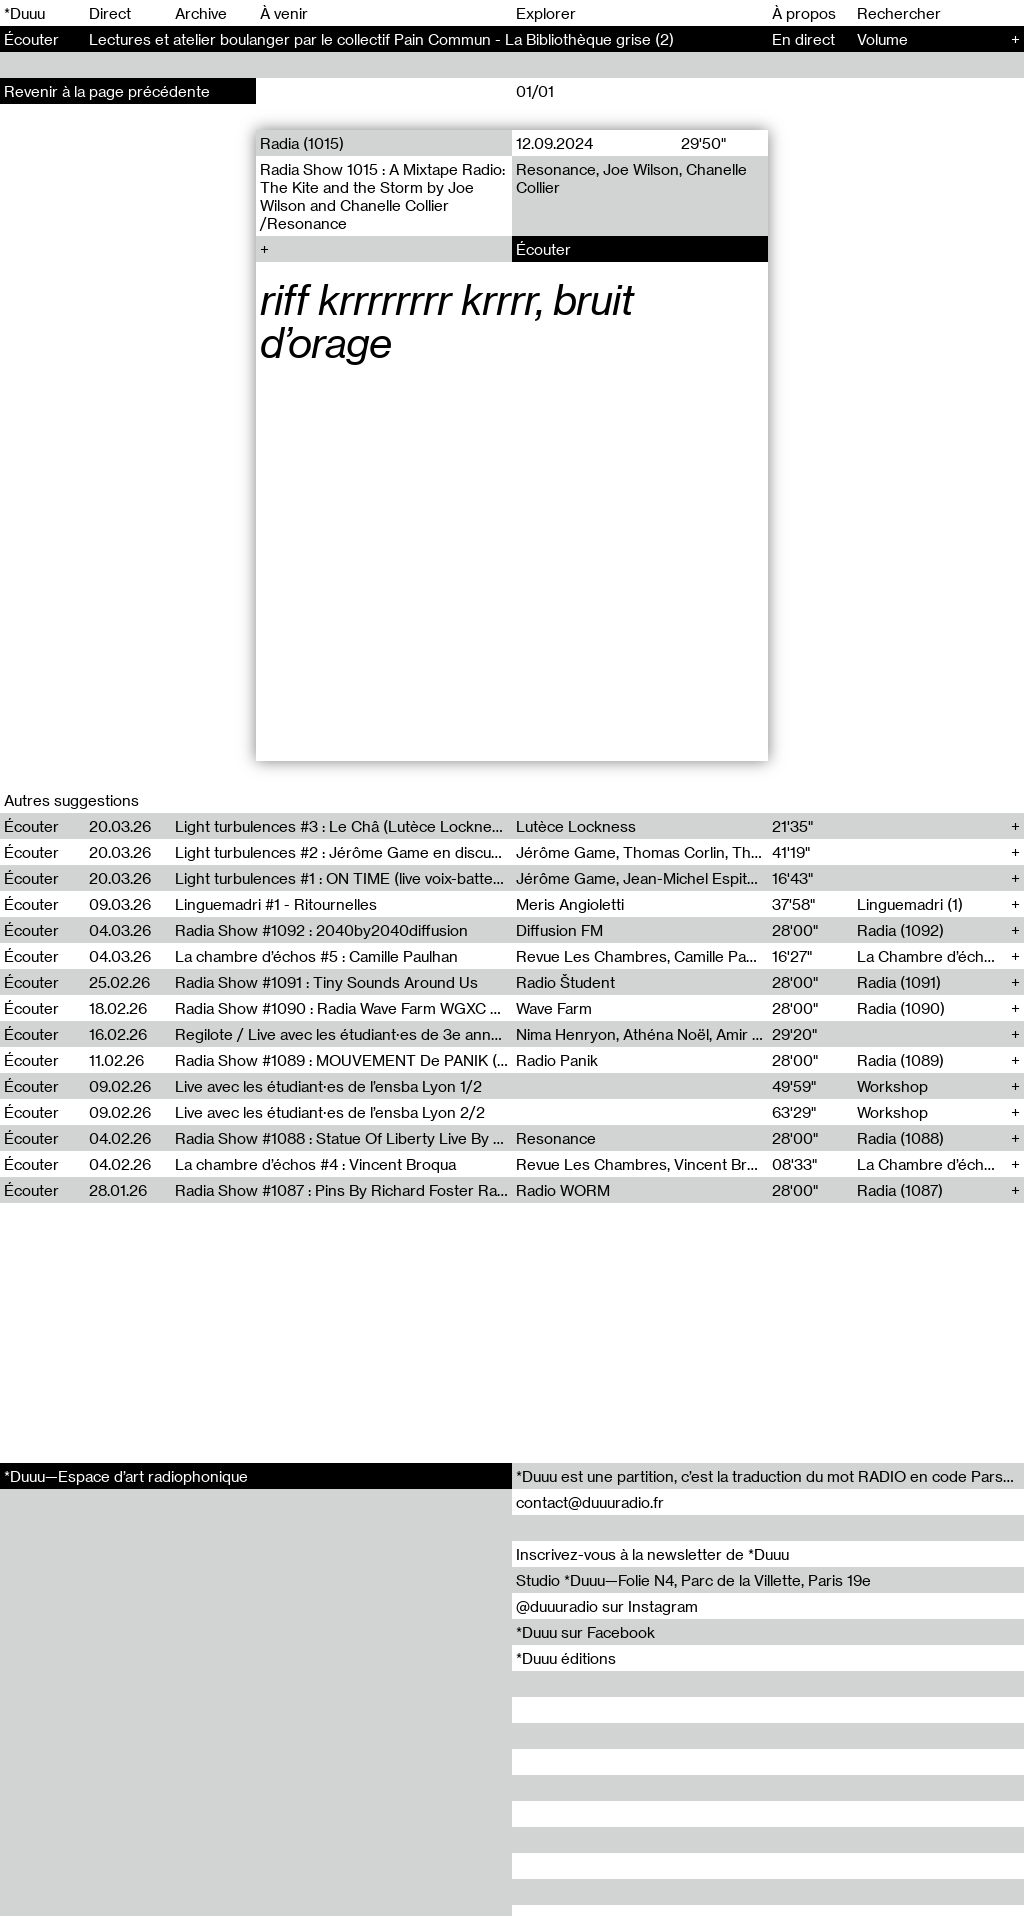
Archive (201, 13)
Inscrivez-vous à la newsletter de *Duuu (652, 1554)
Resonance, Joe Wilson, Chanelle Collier (631, 178)
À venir (284, 13)
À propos (804, 13)
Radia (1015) (302, 143)
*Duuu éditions (566, 1658)
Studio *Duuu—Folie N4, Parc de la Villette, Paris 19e (693, 1580)
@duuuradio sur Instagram (607, 1606)
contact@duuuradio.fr (590, 1502)
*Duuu (24, 13)
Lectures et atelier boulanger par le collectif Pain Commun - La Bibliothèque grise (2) (381, 39)
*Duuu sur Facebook (585, 1632)
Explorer (546, 13)
